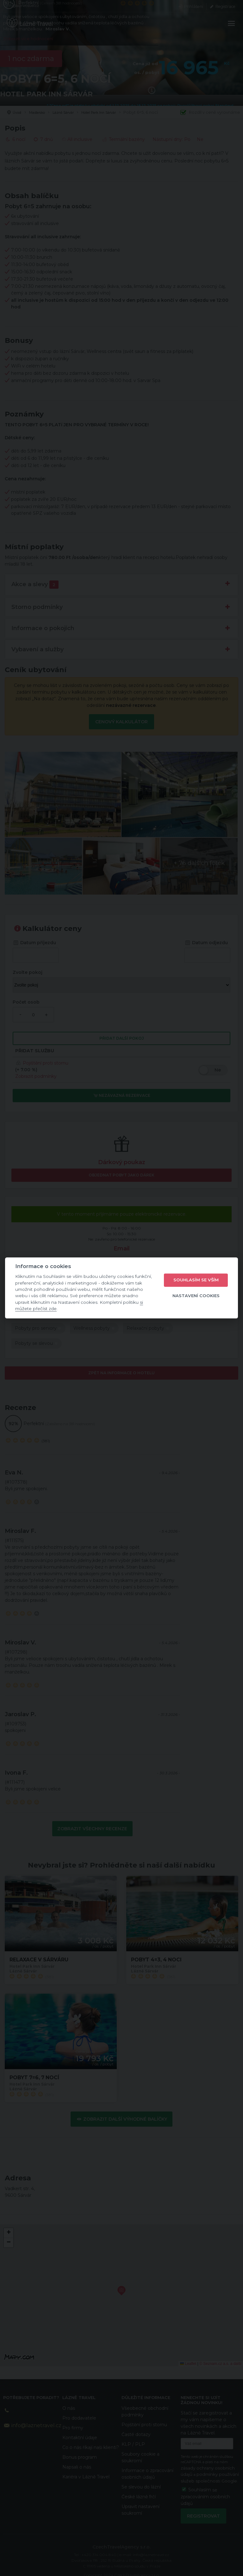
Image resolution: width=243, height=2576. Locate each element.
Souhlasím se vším (196, 1279)
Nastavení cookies (196, 1295)
